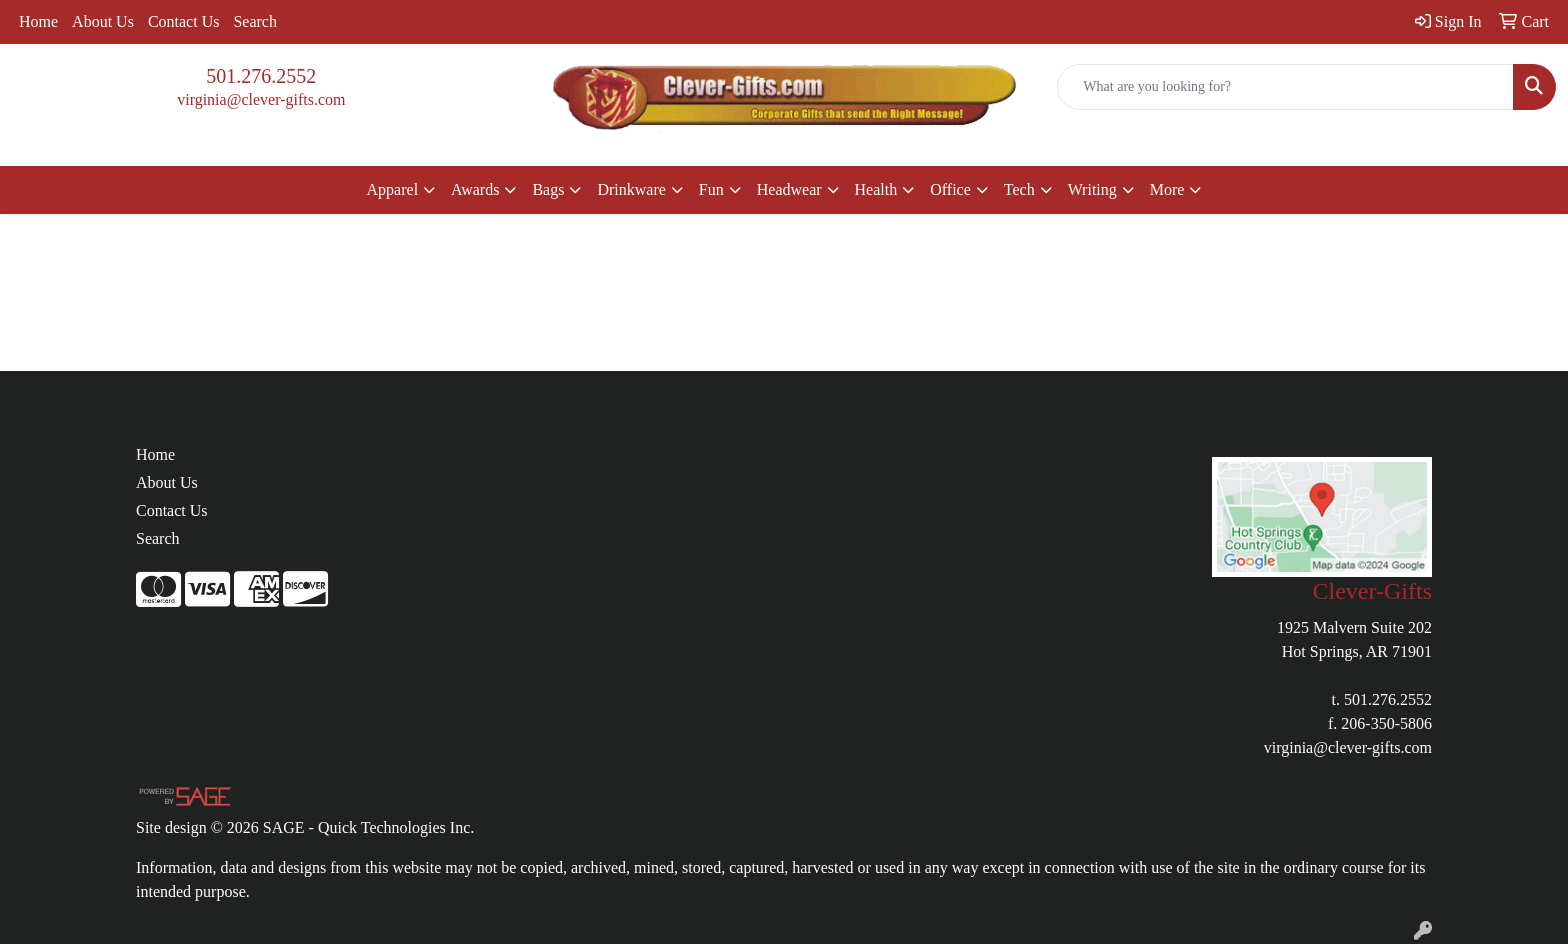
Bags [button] (548, 189)
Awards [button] (475, 189)
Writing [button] (1092, 189)
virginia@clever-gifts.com (261, 99)
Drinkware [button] (631, 189)
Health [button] (876, 189)
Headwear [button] (789, 189)
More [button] (1167, 189)
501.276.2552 (261, 76)
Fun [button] (711, 189)
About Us (103, 21)
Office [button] (950, 189)
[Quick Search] (1285, 87)
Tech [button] (1019, 189)
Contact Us (184, 21)
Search (255, 21)
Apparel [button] (393, 189)
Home (38, 21)
